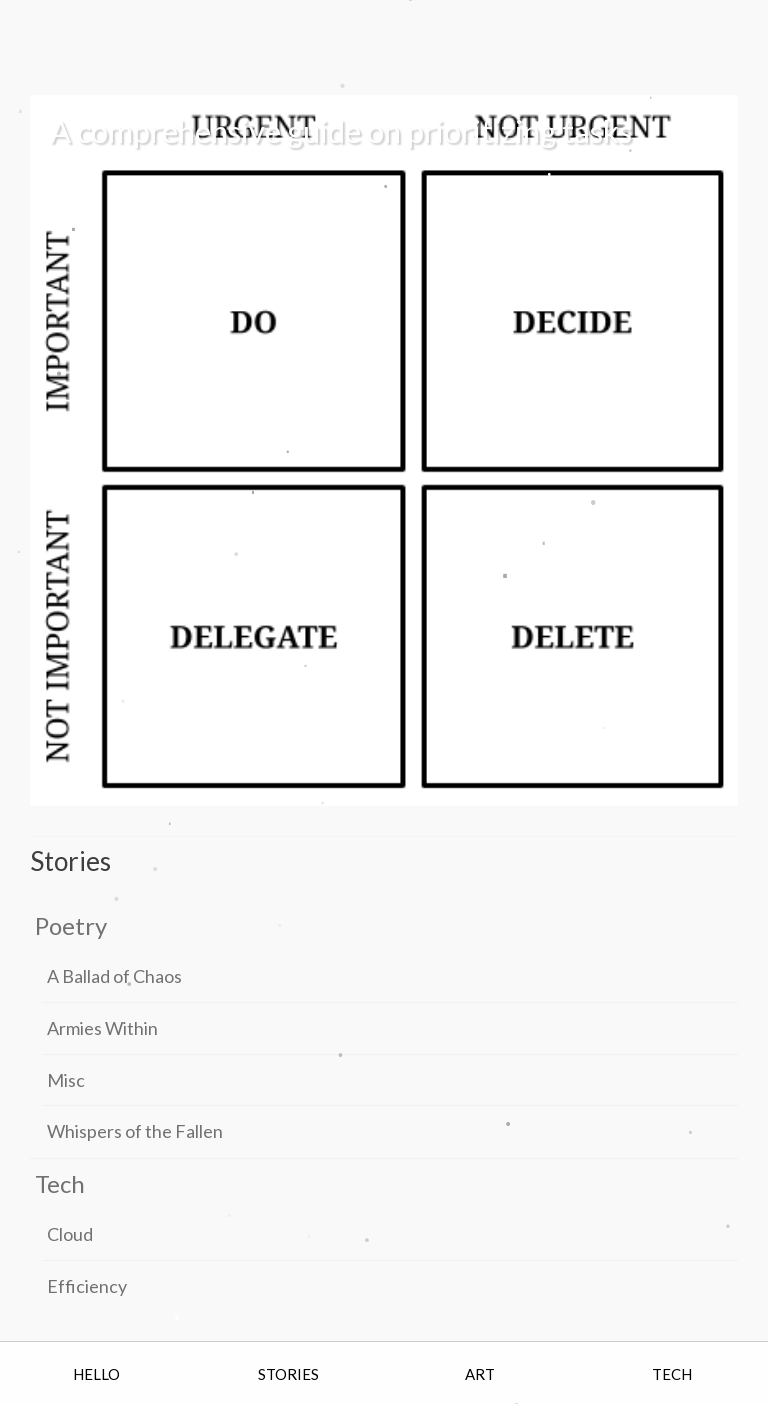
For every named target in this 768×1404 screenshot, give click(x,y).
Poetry (71, 925)
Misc (66, 1080)
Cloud (70, 1234)
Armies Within (102, 1028)
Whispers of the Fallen (135, 1131)
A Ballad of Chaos (114, 976)
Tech (60, 1183)
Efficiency (87, 1286)
